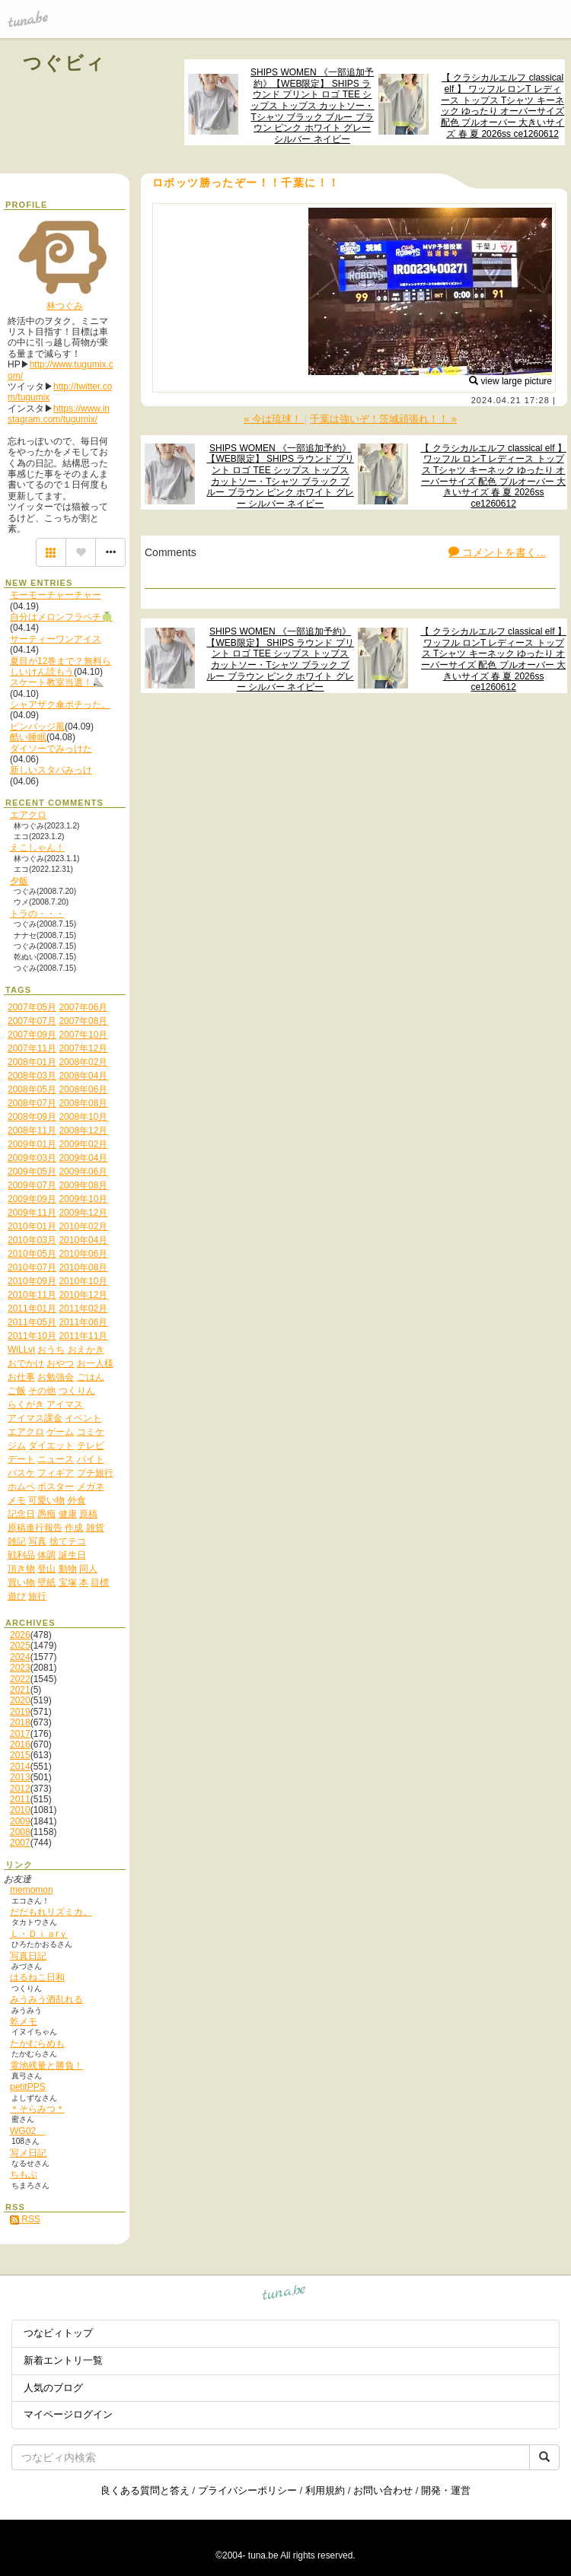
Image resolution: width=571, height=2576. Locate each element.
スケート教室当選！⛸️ (57, 682)
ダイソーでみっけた (51, 748)
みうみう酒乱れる (46, 1999)
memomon (31, 1889)
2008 (20, 1832)
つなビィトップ (58, 2333)
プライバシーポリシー (247, 2490)
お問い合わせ (383, 2490)
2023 (20, 1667)
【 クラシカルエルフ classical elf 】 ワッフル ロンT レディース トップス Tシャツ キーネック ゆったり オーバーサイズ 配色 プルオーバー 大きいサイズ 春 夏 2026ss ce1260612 (503, 105)
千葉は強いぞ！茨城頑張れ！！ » (383, 419)
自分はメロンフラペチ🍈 (61, 617)
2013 (20, 1777)
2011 (20, 1799)
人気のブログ (53, 2387)
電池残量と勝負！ (46, 2065)
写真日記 (28, 1956)
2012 (20, 1788)
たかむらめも (37, 2043)
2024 (20, 1657)
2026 (20, 1635)
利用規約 (325, 2490)
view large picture (510, 381)
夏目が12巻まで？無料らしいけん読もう (60, 666)
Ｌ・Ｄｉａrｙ (39, 1934)
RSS (25, 2219)
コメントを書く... (497, 552)
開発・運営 (446, 2490)
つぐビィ (65, 62)
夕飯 (19, 881)
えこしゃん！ (37, 847)
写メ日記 (28, 2153)
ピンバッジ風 (37, 726)
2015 (20, 1755)
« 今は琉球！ (274, 419)
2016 (20, 1744)
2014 (20, 1766)
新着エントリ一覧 (63, 2360)
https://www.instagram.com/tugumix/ (59, 414)
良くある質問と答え (145, 2490)
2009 (20, 1821)
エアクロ (28, 814)
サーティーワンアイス (55, 639)
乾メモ (23, 2021)
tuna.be (284, 2294)
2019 (20, 1711)
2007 (20, 1842)
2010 (20, 1810)
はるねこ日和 (37, 1977)
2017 (20, 1733)
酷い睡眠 (28, 737)
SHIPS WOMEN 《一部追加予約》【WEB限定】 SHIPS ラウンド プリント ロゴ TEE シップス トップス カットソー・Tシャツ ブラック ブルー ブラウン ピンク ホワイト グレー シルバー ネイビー (312, 106)
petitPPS (28, 2086)
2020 (20, 1700)
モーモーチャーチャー (55, 595)
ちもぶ (23, 2174)
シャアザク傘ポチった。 (60, 704)
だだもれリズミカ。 (51, 1912)
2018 (20, 1722)
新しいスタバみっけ (51, 770)
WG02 (27, 2131)
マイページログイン (68, 2414)
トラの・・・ (37, 913)
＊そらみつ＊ (37, 2109)
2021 (20, 1689)
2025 (20, 1645)
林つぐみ (64, 306)
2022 (20, 1679)
